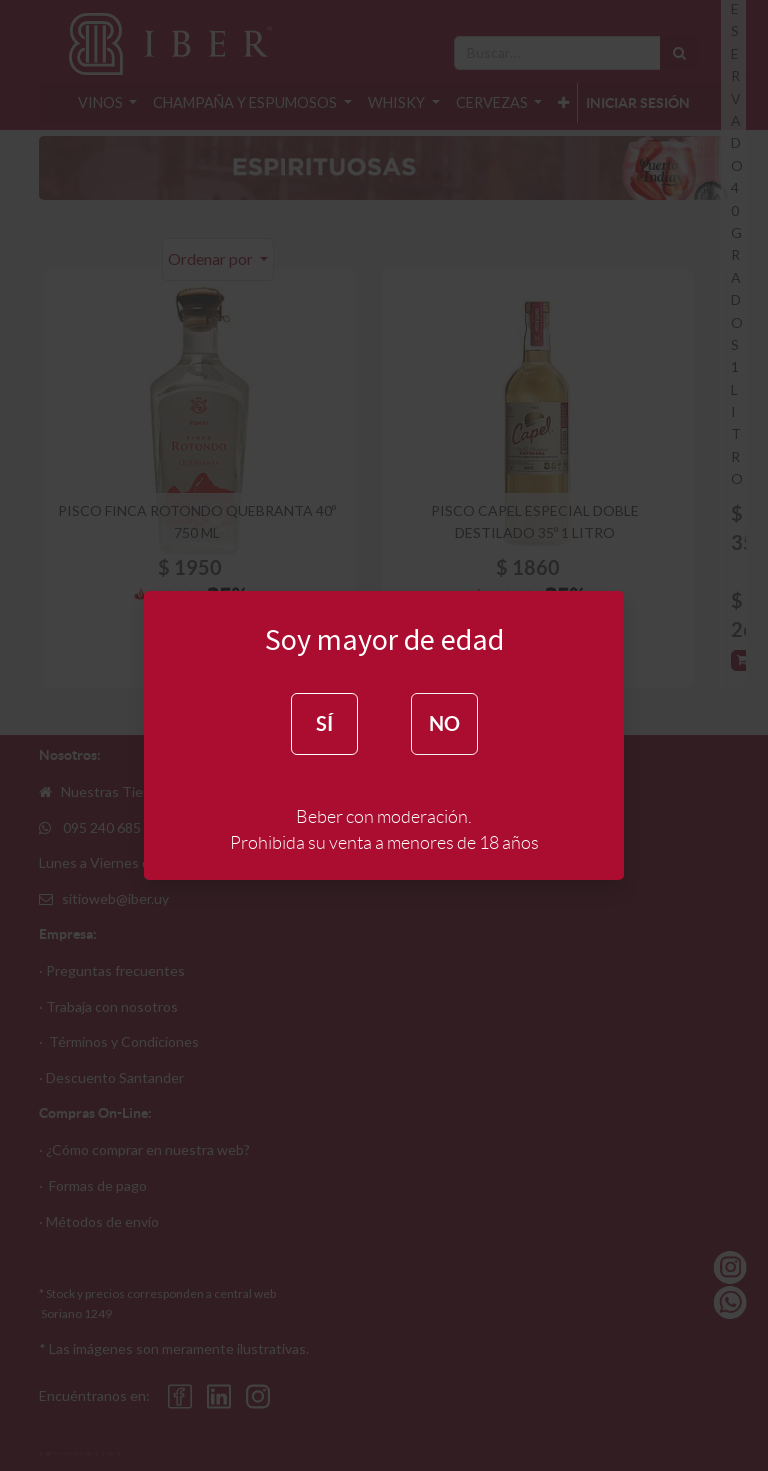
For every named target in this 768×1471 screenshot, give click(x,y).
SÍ (324, 723)
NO (444, 723)
